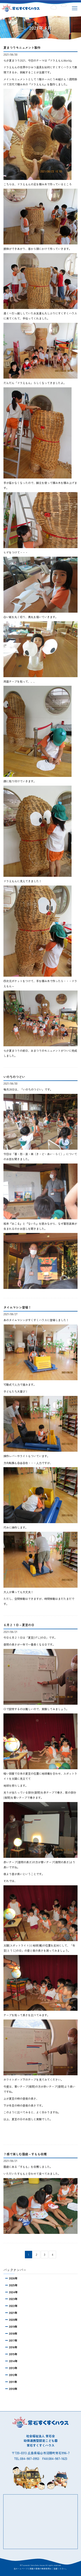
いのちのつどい (14, 1076)
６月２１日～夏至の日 (18, 1624)
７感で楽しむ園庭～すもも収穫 (25, 2154)
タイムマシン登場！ (17, 1307)
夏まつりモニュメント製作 (21, 47)
